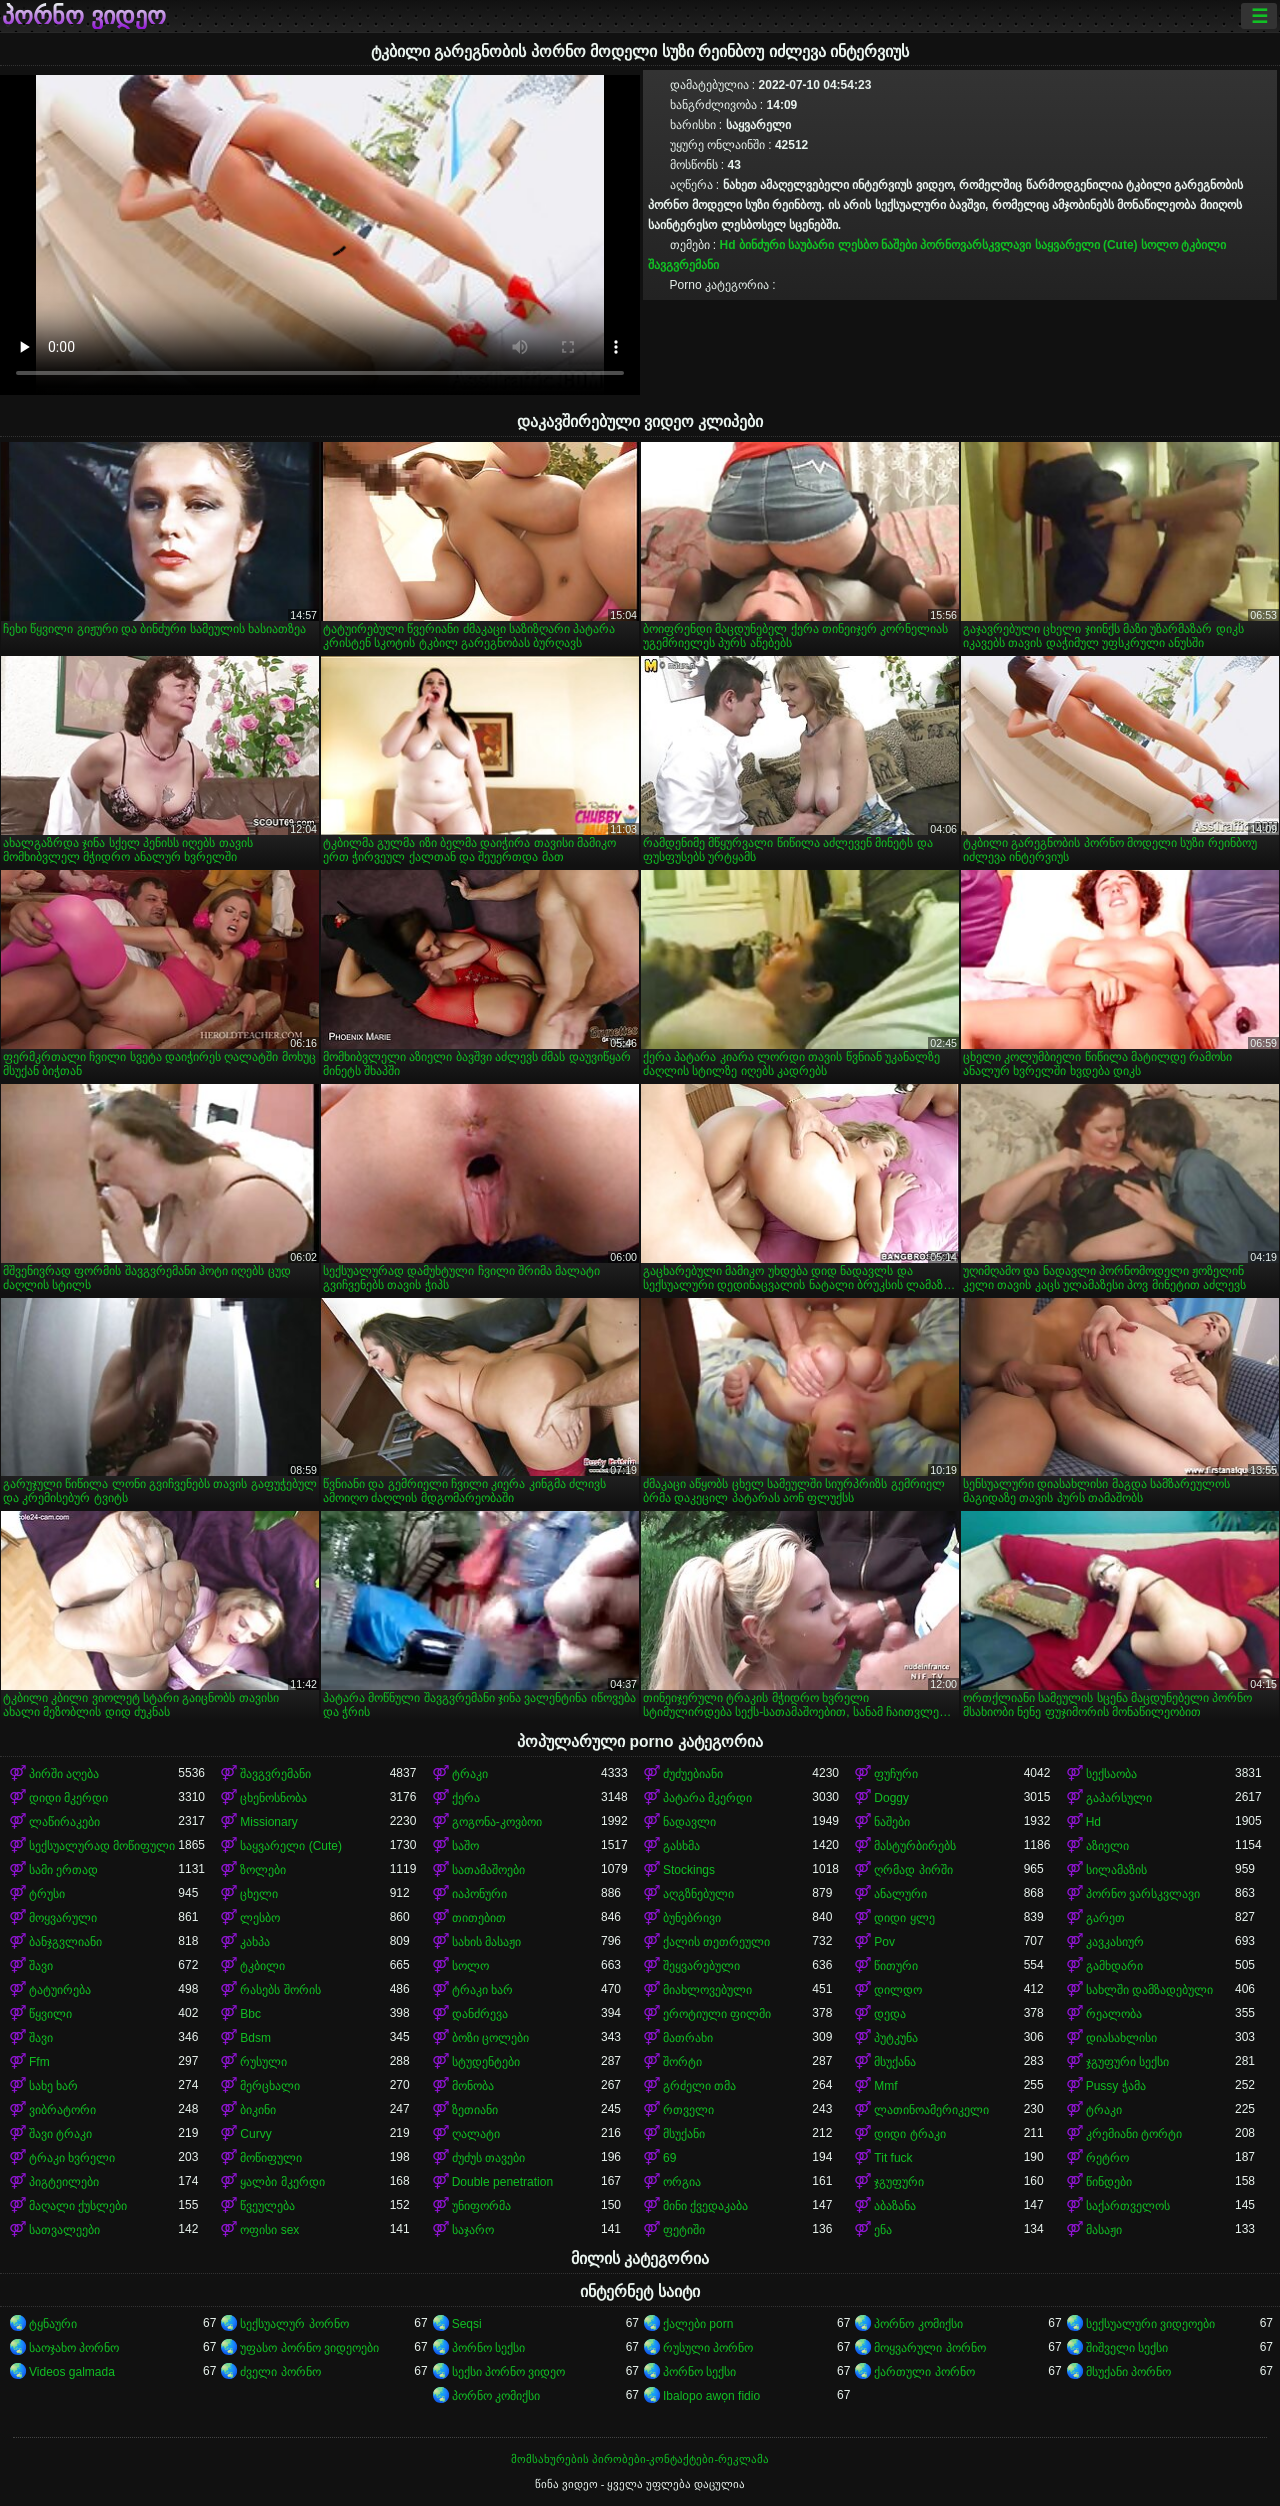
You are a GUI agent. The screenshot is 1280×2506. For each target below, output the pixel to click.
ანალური (900, 1894)
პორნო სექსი (488, 2348)
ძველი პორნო (280, 2372)
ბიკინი (258, 2110)
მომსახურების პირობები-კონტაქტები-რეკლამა (640, 2459)
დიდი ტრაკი (909, 2134)
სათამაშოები (488, 1870)
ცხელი (259, 1894)
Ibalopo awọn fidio (711, 2396)
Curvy (255, 2134)
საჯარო (473, 2230)
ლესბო (858, 245)
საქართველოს (1128, 2206)
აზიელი (1107, 1846)
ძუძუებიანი (693, 1774)
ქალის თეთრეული (716, 1942)
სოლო (1159, 245)
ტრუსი (47, 1894)
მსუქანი (684, 2134)
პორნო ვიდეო (84, 16)
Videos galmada (72, 2372)
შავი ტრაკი (60, 2134)
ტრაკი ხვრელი (72, 2158)
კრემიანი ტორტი (1134, 2134)
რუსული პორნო (708, 2348)
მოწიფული (271, 2158)
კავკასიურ (1115, 1942)
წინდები (1109, 2182)
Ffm (39, 2062)
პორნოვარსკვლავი (975, 245)
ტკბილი (1203, 245)
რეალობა (1114, 2014)
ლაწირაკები (64, 1822)
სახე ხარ (53, 2086)
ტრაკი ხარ (482, 1990)
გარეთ (1105, 1918)
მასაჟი (1104, 2230)
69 (669, 2158)
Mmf (885, 2086)
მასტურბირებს (915, 1846)
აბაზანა (895, 2206)
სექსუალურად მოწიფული (102, 1846)
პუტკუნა (896, 2038)
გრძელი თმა (699, 2086)
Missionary (268, 1822)
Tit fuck (893, 2158)
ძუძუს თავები (488, 2158)
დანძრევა (480, 2014)
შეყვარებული (701, 1966)
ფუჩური (896, 1774)
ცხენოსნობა (273, 1798)
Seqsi (467, 2324)
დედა (890, 2014)
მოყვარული (63, 1918)
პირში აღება (64, 1774)
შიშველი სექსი (1127, 2348)
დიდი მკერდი (68, 1798)
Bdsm (255, 2038)
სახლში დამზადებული (1149, 1990)
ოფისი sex (269, 2230)
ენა (883, 2230)
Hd (728, 245)
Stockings (689, 1870)
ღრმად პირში (913, 1870)
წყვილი (50, 2014)
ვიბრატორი (62, 2110)
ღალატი (476, 2134)
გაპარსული (1119, 1798)
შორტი (682, 2062)
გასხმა (681, 1846)
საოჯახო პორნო (74, 2348)
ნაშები (899, 245)
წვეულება (267, 2206)
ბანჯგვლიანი (65, 1942)
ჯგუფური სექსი (1127, 2062)
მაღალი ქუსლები (78, 2206)
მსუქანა (895, 2062)
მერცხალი (270, 2086)
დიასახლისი (1121, 2038)
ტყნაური (53, 2324)
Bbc (250, 2014)
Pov (884, 1942)
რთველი (688, 2110)
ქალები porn (698, 2324)
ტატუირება (60, 1990)
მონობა (473, 2086)
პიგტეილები (64, 2182)
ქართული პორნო (924, 2372)
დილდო (898, 1990)
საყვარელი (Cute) (1086, 245)
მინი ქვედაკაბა (705, 2206)
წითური (896, 1966)
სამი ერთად (63, 1870)
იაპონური (479, 1894)
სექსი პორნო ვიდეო (509, 2372)
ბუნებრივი (692, 1918)
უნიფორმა (481, 2206)
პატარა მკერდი (707, 1798)
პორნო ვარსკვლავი (1143, 1894)
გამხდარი (1114, 1966)
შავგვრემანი (683, 265)
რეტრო (1107, 2158)
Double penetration (502, 2182)
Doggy (891, 1798)
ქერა (466, 1798)
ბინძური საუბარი (786, 245)
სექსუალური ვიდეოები (1150, 2324)
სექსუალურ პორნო (294, 2324)
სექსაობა (1111, 1774)
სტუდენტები (486, 2062)
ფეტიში (684, 2230)
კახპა (255, 1942)
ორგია (682, 2182)
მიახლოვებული (707, 1990)
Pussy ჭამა (1116, 2086)
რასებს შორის (280, 1990)
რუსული (263, 2062)
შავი (41, 1966)
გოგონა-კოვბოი (497, 1822)
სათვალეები (64, 2230)
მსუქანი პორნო (1128, 2372)
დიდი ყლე (904, 1918)
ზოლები (263, 1870)
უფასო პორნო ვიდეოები (309, 2348)
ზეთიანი (475, 2110)
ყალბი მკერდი (282, 2182)
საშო (465, 1846)
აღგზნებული (698, 1894)
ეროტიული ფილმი (717, 2014)
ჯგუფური (899, 2182)
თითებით (479, 1918)
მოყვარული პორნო (929, 2348)
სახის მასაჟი (486, 1942)
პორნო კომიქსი (918, 2324)
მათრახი (688, 2038)
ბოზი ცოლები (490, 2038)
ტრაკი (470, 1774)
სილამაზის (1116, 1870)
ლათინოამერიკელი (931, 2110)
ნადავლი (689, 1822)
